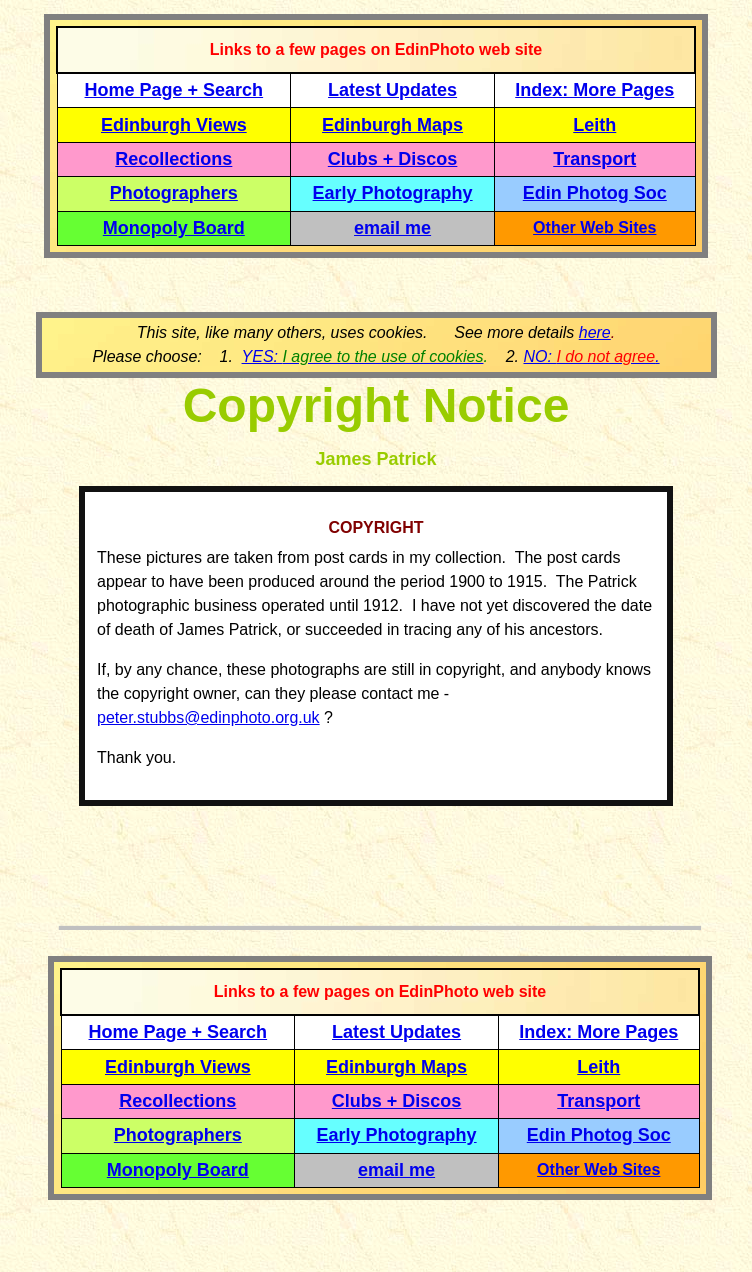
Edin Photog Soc (595, 193)
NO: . (591, 356)
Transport (594, 159)
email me (392, 228)
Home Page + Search (174, 90)
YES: (363, 356)
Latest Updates (392, 90)
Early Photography (393, 193)
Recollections (173, 159)
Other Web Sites (594, 227)
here (595, 332)
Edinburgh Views (174, 125)
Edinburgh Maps (392, 125)
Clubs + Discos (393, 159)
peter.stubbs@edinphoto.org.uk (208, 717)
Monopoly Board (174, 228)
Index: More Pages (594, 90)
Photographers (174, 193)
